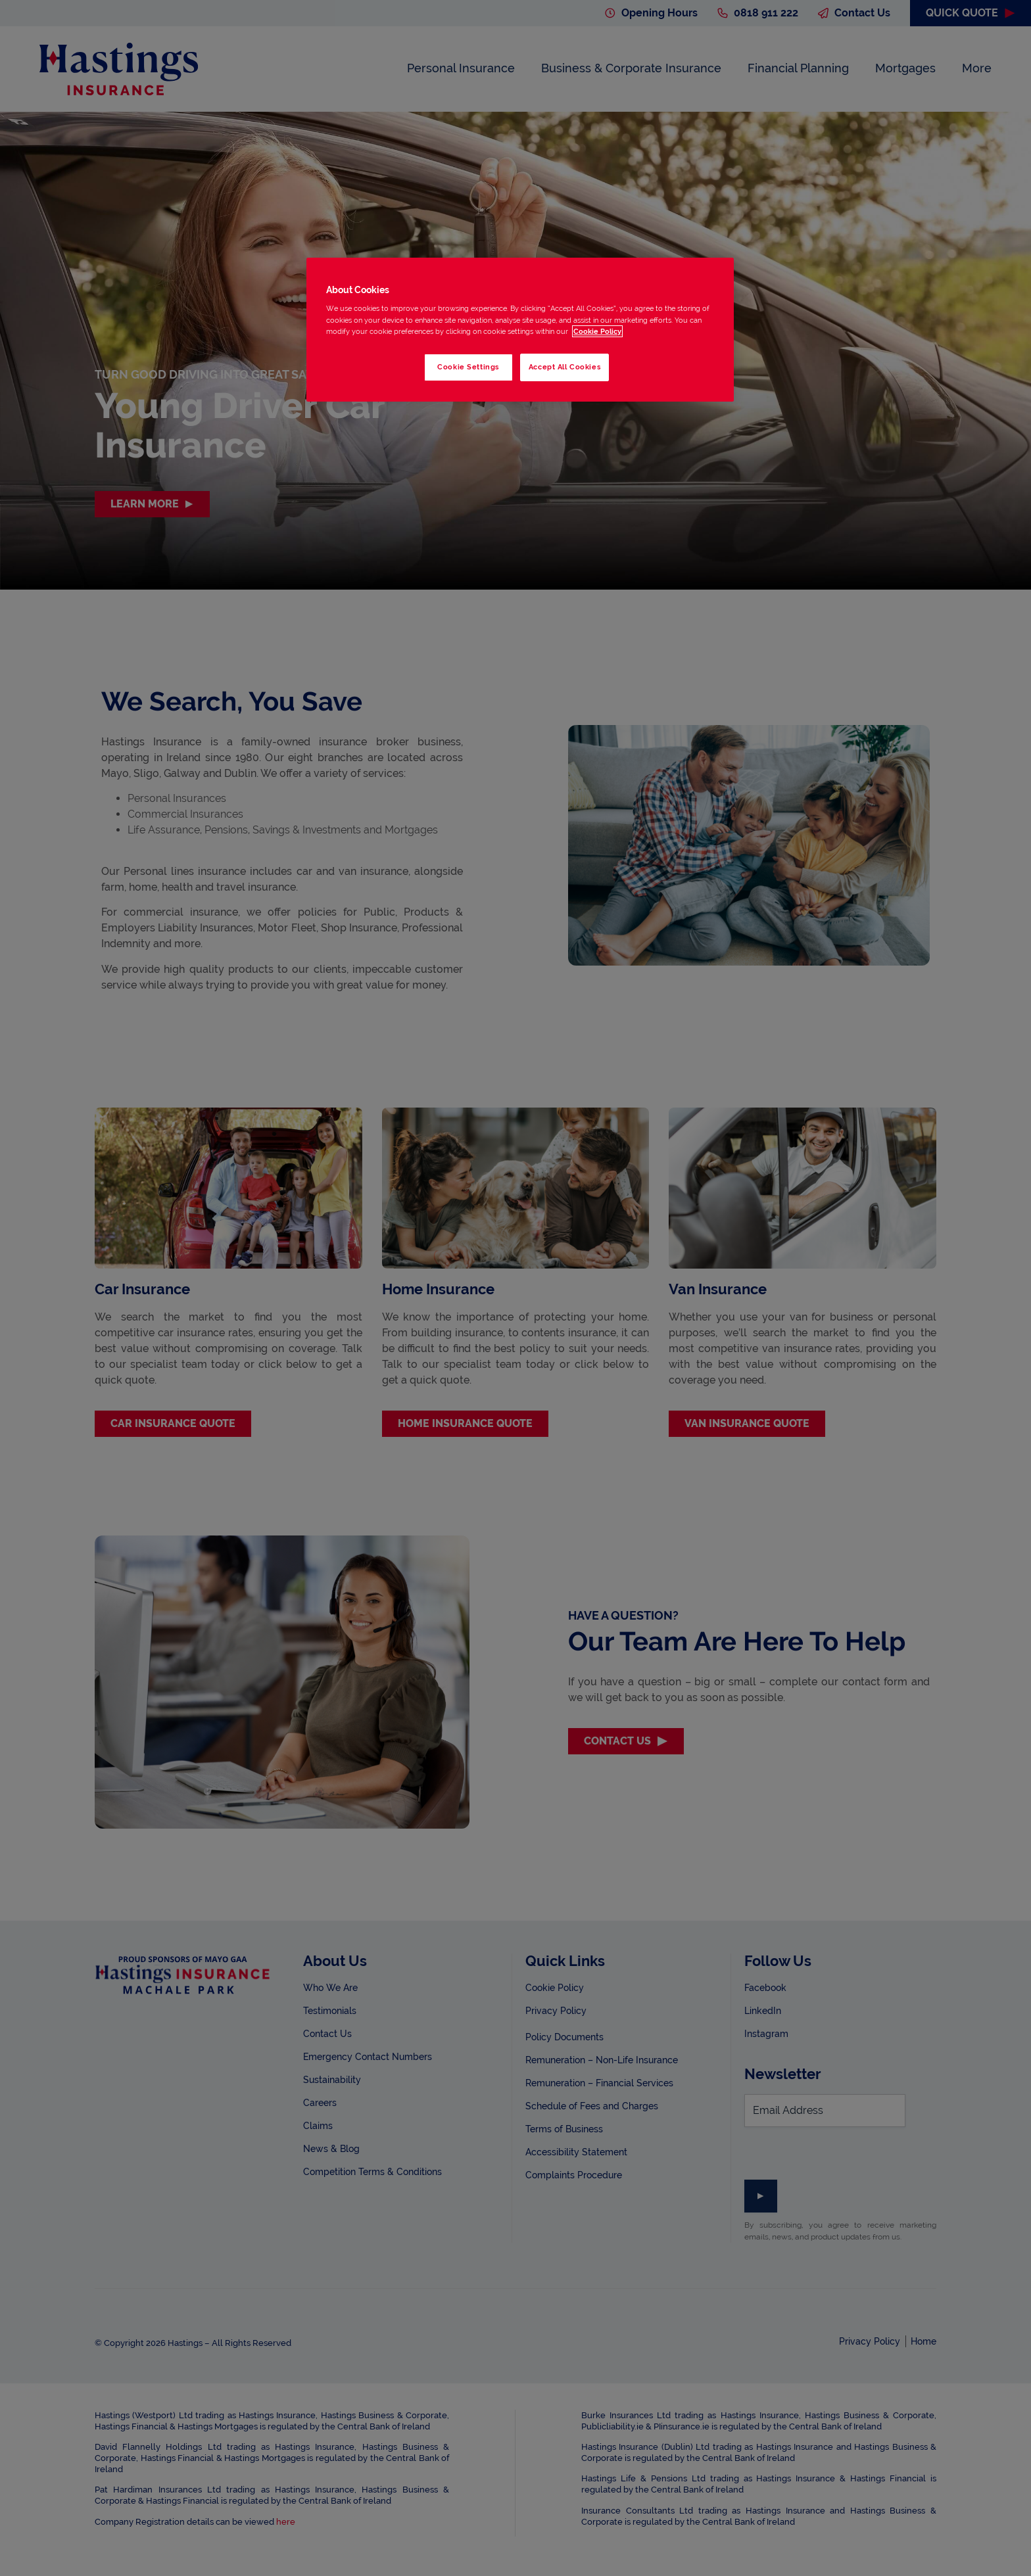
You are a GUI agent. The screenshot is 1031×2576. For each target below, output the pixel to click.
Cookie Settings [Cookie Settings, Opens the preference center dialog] (468, 366)
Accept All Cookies (564, 366)
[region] (520, 330)
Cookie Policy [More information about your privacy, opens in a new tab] (597, 331)
